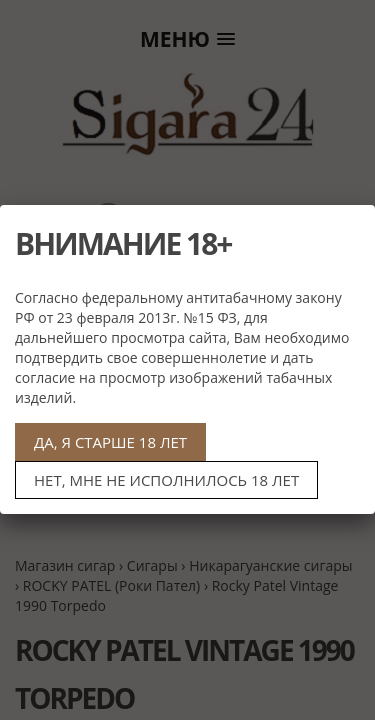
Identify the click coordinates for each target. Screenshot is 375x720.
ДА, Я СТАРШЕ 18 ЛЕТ (110, 442)
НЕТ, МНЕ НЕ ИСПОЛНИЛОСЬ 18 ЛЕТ (166, 480)
